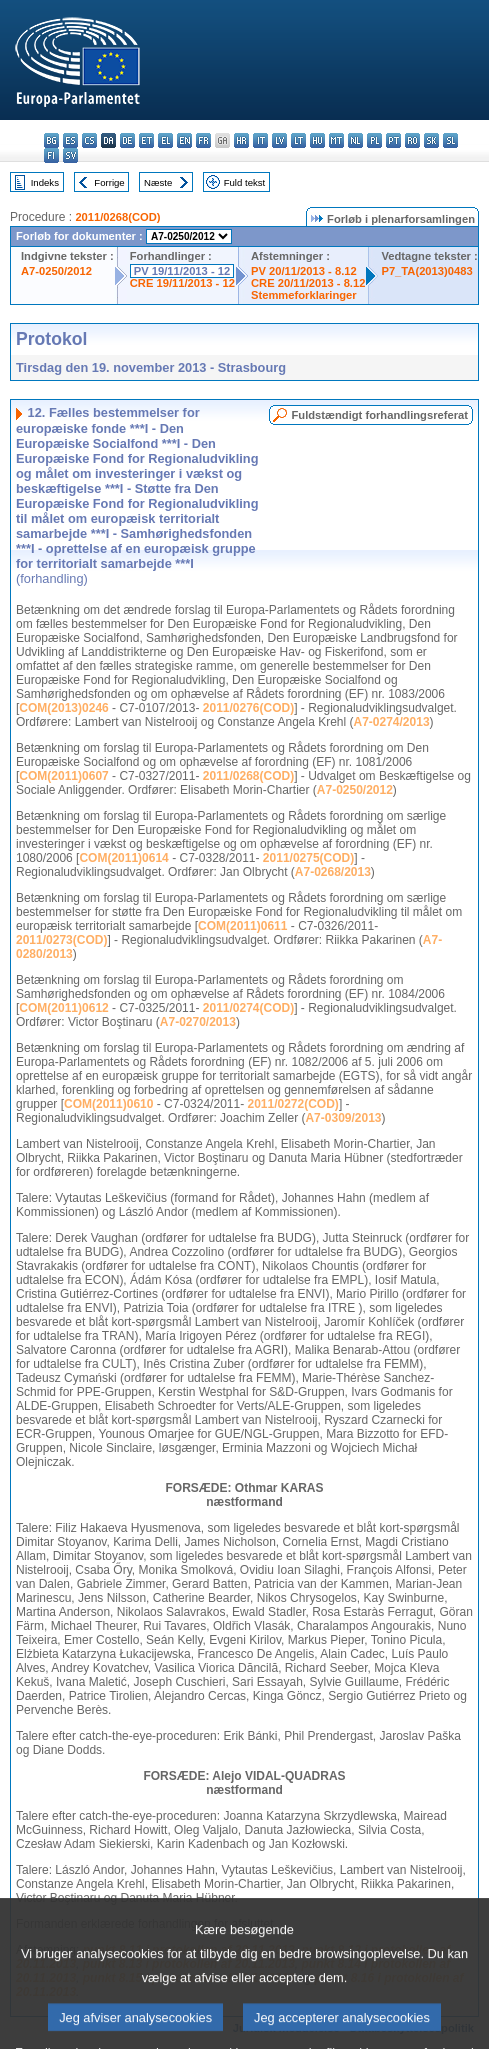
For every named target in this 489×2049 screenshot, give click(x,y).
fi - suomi (51, 155)
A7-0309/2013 (343, 1118)
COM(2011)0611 (242, 926)
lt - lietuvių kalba (298, 140)
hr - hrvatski (241, 140)
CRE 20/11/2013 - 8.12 (308, 283)
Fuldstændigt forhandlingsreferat (379, 415)
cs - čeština (89, 140)
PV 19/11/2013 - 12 (182, 271)
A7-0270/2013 (198, 1022)
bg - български (51, 140)
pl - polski (374, 140)
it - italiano (260, 140)
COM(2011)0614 (123, 858)
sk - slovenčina (431, 140)
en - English (184, 140)
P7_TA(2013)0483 (426, 271)
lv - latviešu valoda (279, 140)
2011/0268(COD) (117, 217)
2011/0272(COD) (292, 1104)
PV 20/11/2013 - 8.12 (304, 271)
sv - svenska (70, 155)
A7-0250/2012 (56, 271)
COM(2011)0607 (63, 776)
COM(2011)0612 (63, 1008)
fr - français (203, 140)
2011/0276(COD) (248, 708)
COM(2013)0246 (63, 708)
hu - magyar (317, 140)
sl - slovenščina (450, 140)
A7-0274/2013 (392, 722)
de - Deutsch (127, 140)
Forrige (109, 182)
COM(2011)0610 (108, 1104)
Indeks (45, 182)
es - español (70, 140)
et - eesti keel (146, 140)
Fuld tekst (245, 182)
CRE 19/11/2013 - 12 (182, 283)
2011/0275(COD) (308, 858)
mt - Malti (336, 140)
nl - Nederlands (355, 140)
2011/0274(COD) (248, 1008)
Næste (158, 182)
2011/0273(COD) (61, 940)
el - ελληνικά (165, 140)
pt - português (393, 140)
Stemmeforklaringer (304, 295)
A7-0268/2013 (333, 872)
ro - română (412, 140)
